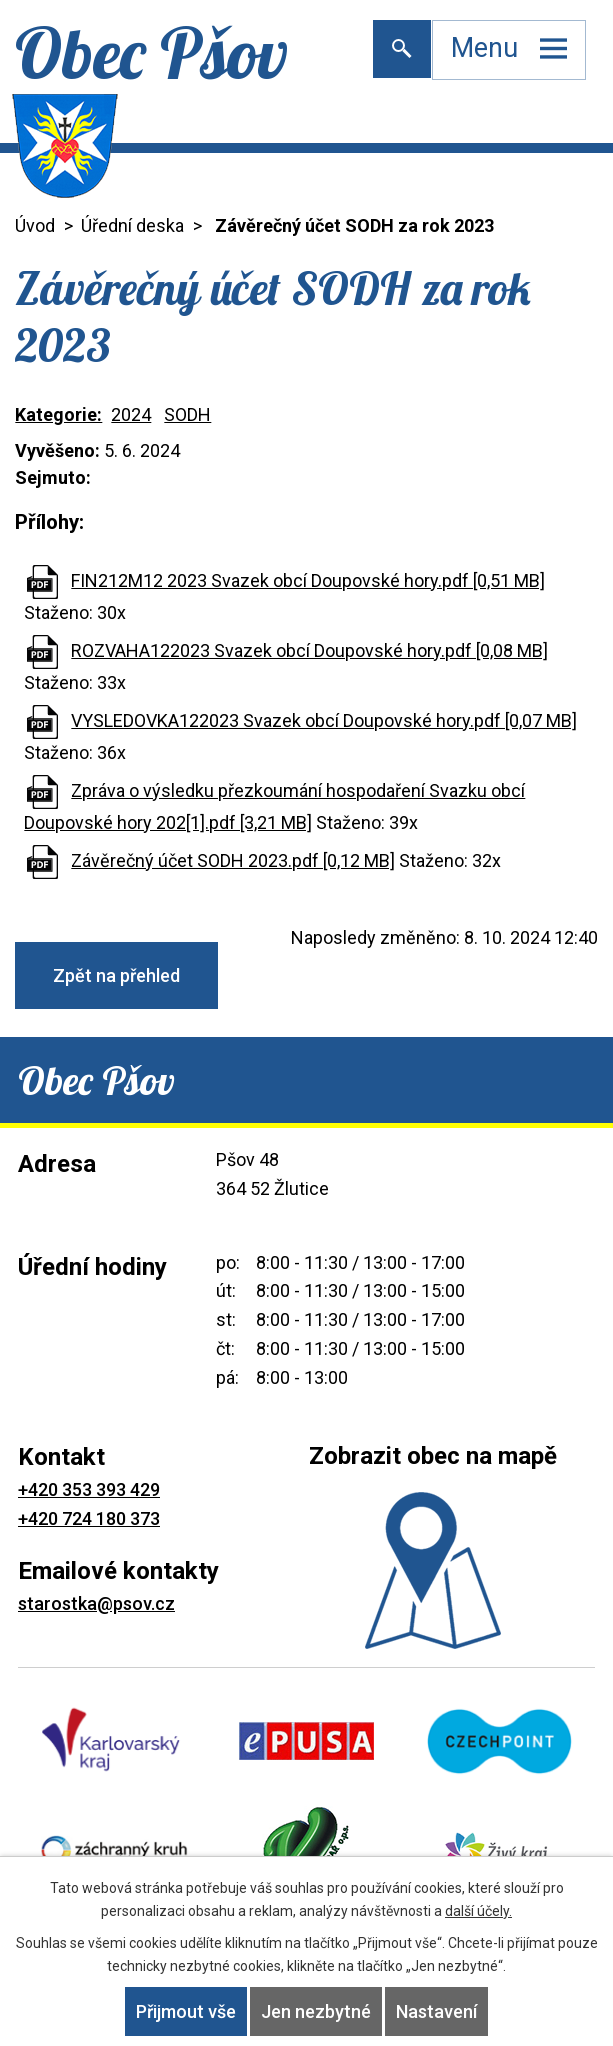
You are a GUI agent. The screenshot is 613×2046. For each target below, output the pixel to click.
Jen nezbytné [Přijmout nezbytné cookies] (316, 2011)
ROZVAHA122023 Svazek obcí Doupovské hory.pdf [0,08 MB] (309, 650)
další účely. (478, 1911)
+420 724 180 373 (89, 1518)
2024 (131, 414)
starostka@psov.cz (96, 1603)
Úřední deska (132, 225)
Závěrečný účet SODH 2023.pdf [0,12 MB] (233, 860)
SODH (187, 414)
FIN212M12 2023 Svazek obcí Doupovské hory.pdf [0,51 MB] (308, 580)
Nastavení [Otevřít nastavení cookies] (436, 2011)
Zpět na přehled (116, 975)
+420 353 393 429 (89, 1489)
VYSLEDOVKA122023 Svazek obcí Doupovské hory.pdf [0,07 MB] (324, 720)
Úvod (35, 225)
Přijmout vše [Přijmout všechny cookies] (186, 2011)
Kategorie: (58, 414)
